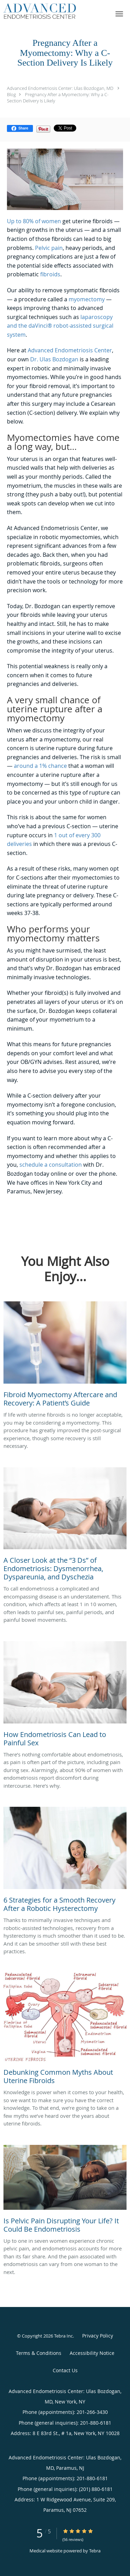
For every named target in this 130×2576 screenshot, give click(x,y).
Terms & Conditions (38, 2353)
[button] (119, 13)
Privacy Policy (97, 2335)
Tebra (95, 2551)
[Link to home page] (52, 11)
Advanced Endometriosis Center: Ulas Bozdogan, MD (60, 88)
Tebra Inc (63, 2336)
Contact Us (65, 2370)
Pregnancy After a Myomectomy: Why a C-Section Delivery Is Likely (58, 97)
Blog (11, 94)
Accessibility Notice (92, 2353)
